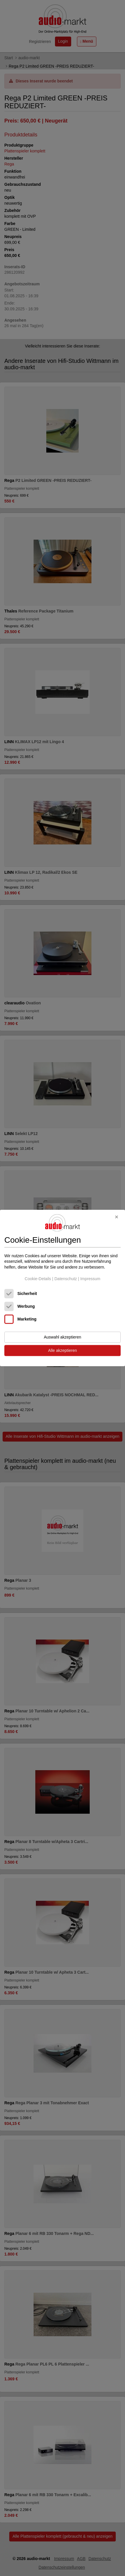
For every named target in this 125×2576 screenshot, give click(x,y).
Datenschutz (65, 1278)
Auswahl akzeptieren (62, 1337)
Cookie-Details (38, 1278)
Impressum (90, 1278)
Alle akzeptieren (62, 1350)
